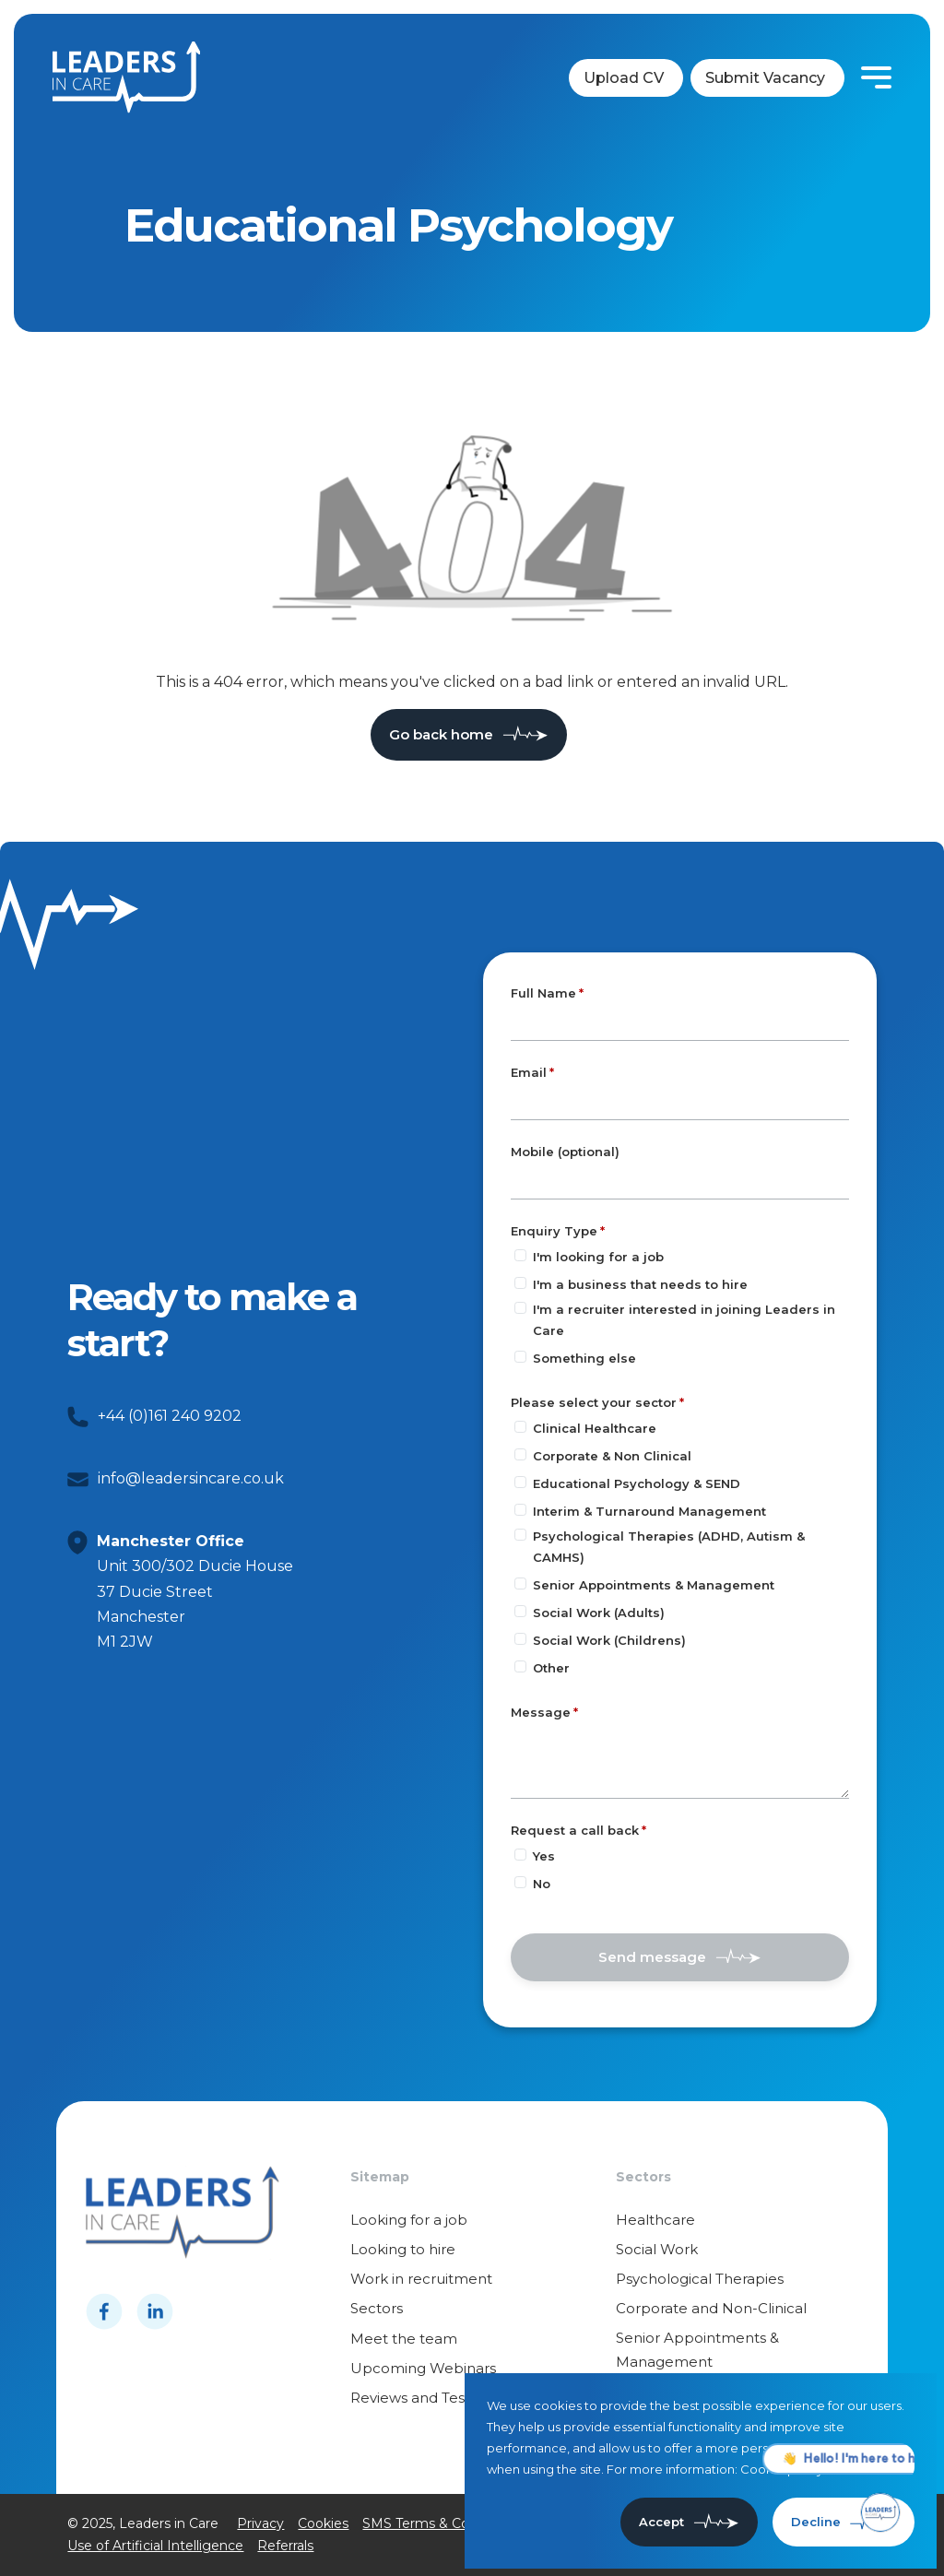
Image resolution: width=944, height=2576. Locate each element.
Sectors (376, 2308)
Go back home (441, 734)
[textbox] (680, 1023)
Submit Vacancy (765, 78)
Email (529, 1072)
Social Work (657, 2249)
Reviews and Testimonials (438, 2397)
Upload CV (624, 78)
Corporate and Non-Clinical (711, 2308)
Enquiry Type (554, 1230)
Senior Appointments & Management (697, 2349)
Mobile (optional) (565, 1152)
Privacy (260, 2523)
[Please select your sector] (520, 1427)
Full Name (543, 993)
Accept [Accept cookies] (661, 2521)
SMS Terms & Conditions (441, 2523)
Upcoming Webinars (423, 2368)
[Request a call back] (520, 1855)
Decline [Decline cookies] (816, 2521)
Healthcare (655, 2219)
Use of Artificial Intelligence (155, 2545)
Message (541, 1712)
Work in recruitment (421, 2278)
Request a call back (575, 1830)
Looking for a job (408, 2219)
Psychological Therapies (700, 2278)
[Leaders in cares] (126, 77)
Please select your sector (594, 1402)
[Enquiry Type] (520, 1255)
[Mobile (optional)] (680, 1181)
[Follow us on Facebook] (104, 2311)
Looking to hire (402, 2249)
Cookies (323, 2523)
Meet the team (403, 2338)
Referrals (285, 2545)
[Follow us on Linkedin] (154, 2311)
